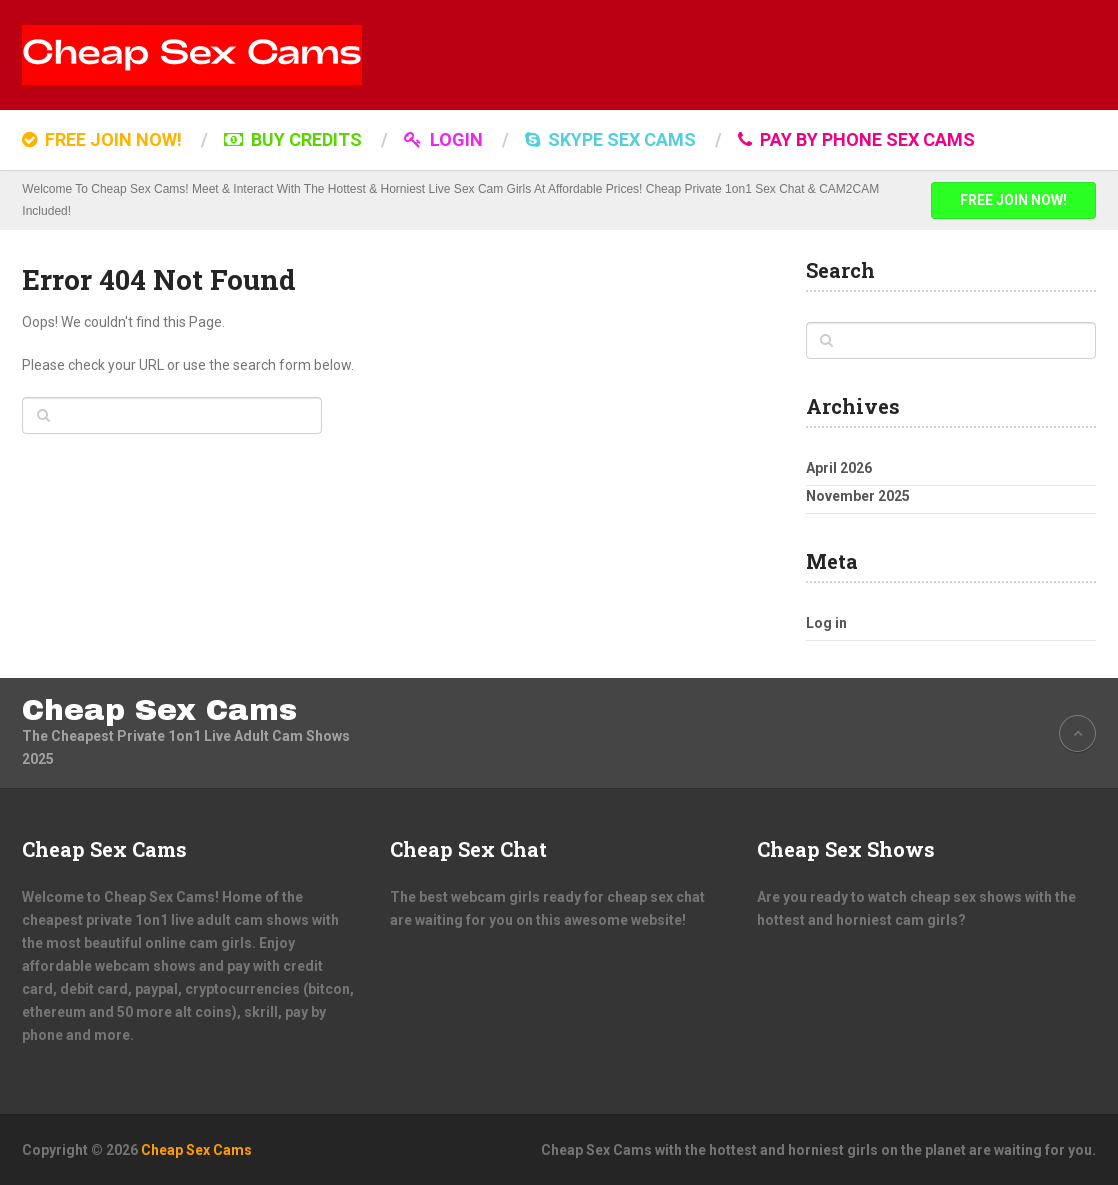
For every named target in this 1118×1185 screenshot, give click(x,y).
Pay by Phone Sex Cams (856, 139)
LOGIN (443, 139)
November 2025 (858, 496)
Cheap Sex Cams (159, 710)
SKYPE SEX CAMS (610, 139)
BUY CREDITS (293, 139)
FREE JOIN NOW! (102, 139)
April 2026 (839, 468)
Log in (826, 623)
